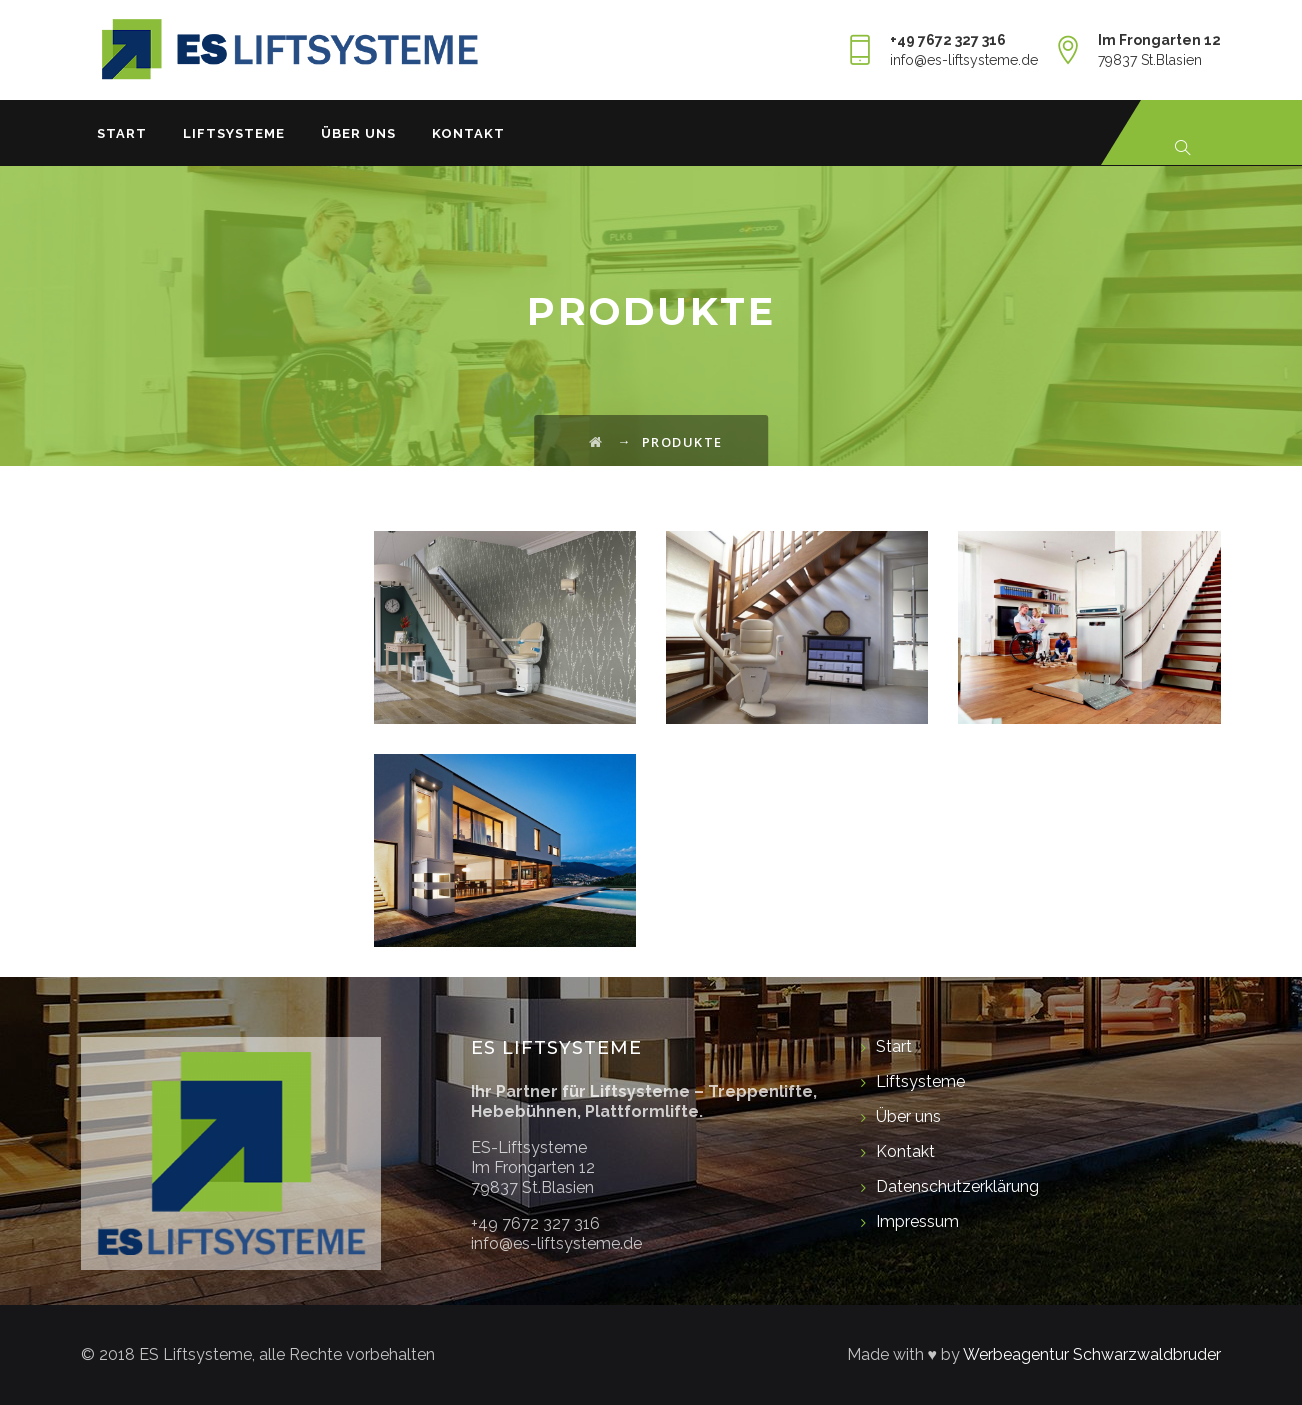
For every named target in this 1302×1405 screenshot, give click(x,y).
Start (122, 133)
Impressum (917, 1221)
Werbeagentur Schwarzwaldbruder (1092, 1354)
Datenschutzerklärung (957, 1186)
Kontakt (468, 133)
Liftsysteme (234, 133)
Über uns (358, 133)
